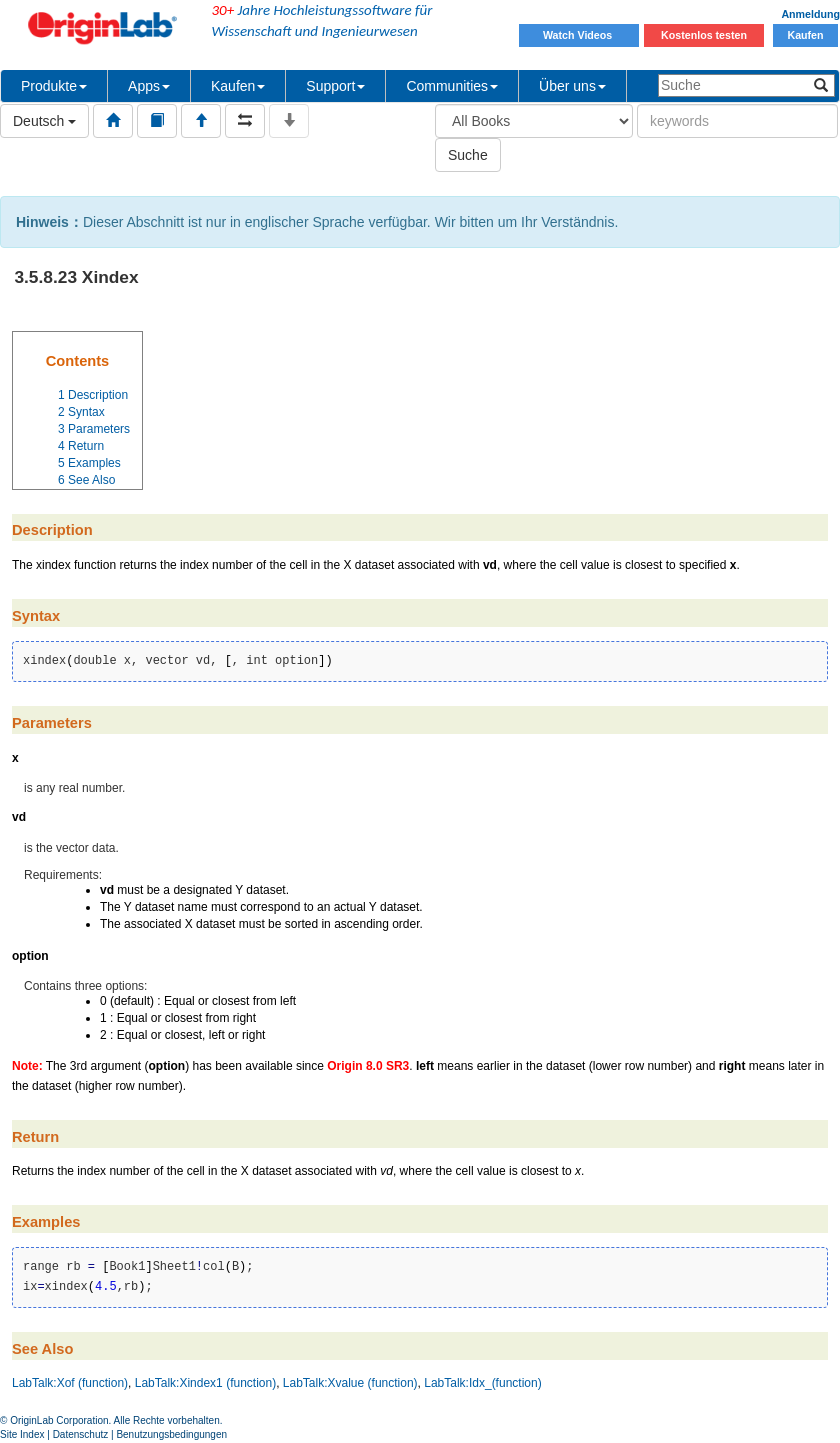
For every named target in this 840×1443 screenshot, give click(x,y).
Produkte (54, 86)
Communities (452, 86)
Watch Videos (579, 35)
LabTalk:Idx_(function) (482, 1383)
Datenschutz (81, 1434)
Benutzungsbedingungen (171, 1434)
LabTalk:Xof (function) (70, 1383)
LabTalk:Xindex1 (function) (205, 1383)
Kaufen (805, 35)
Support (335, 86)
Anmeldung (810, 14)
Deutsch (44, 121)
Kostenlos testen (704, 35)
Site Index (22, 1434)
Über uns (572, 86)
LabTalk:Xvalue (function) (350, 1383)
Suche (468, 155)
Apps (149, 86)
